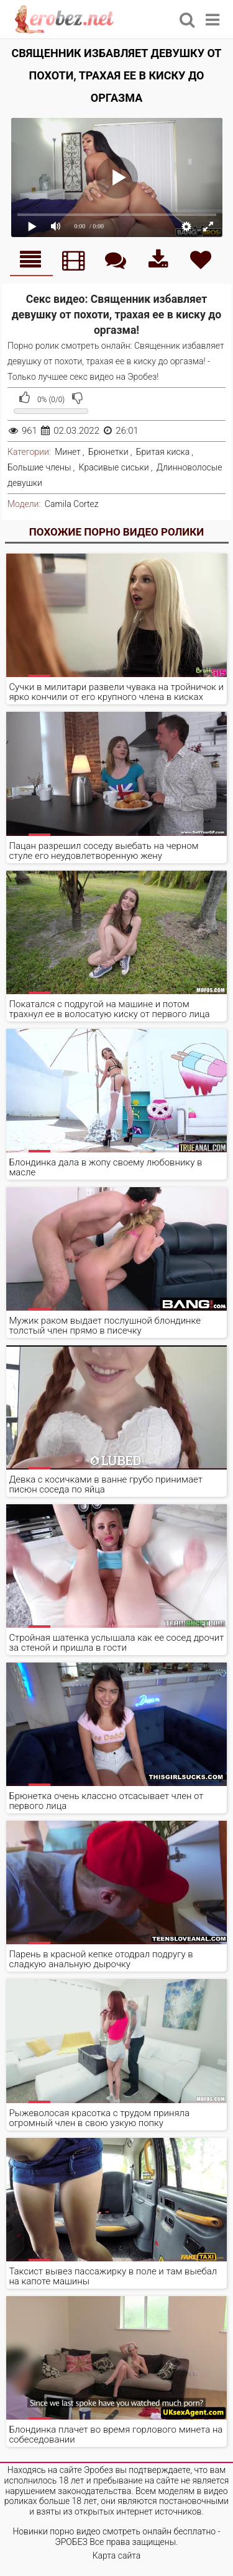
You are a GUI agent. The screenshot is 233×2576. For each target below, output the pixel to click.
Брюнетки (108, 452)
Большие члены (39, 467)
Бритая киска (163, 452)
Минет (68, 452)
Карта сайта (117, 2555)
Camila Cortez (72, 504)
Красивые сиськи (114, 467)
